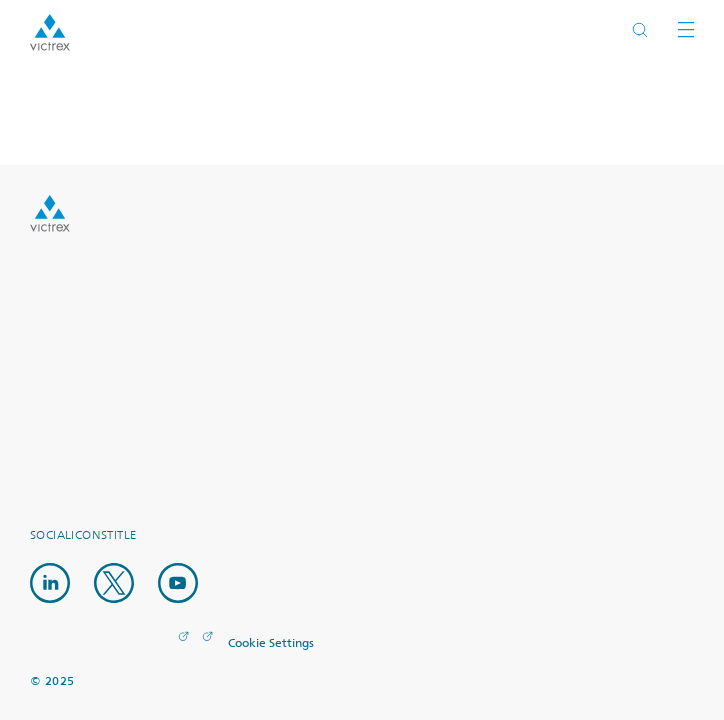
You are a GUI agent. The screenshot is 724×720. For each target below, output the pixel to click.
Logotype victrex (50, 32)
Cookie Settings (271, 644)
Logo (50, 213)
